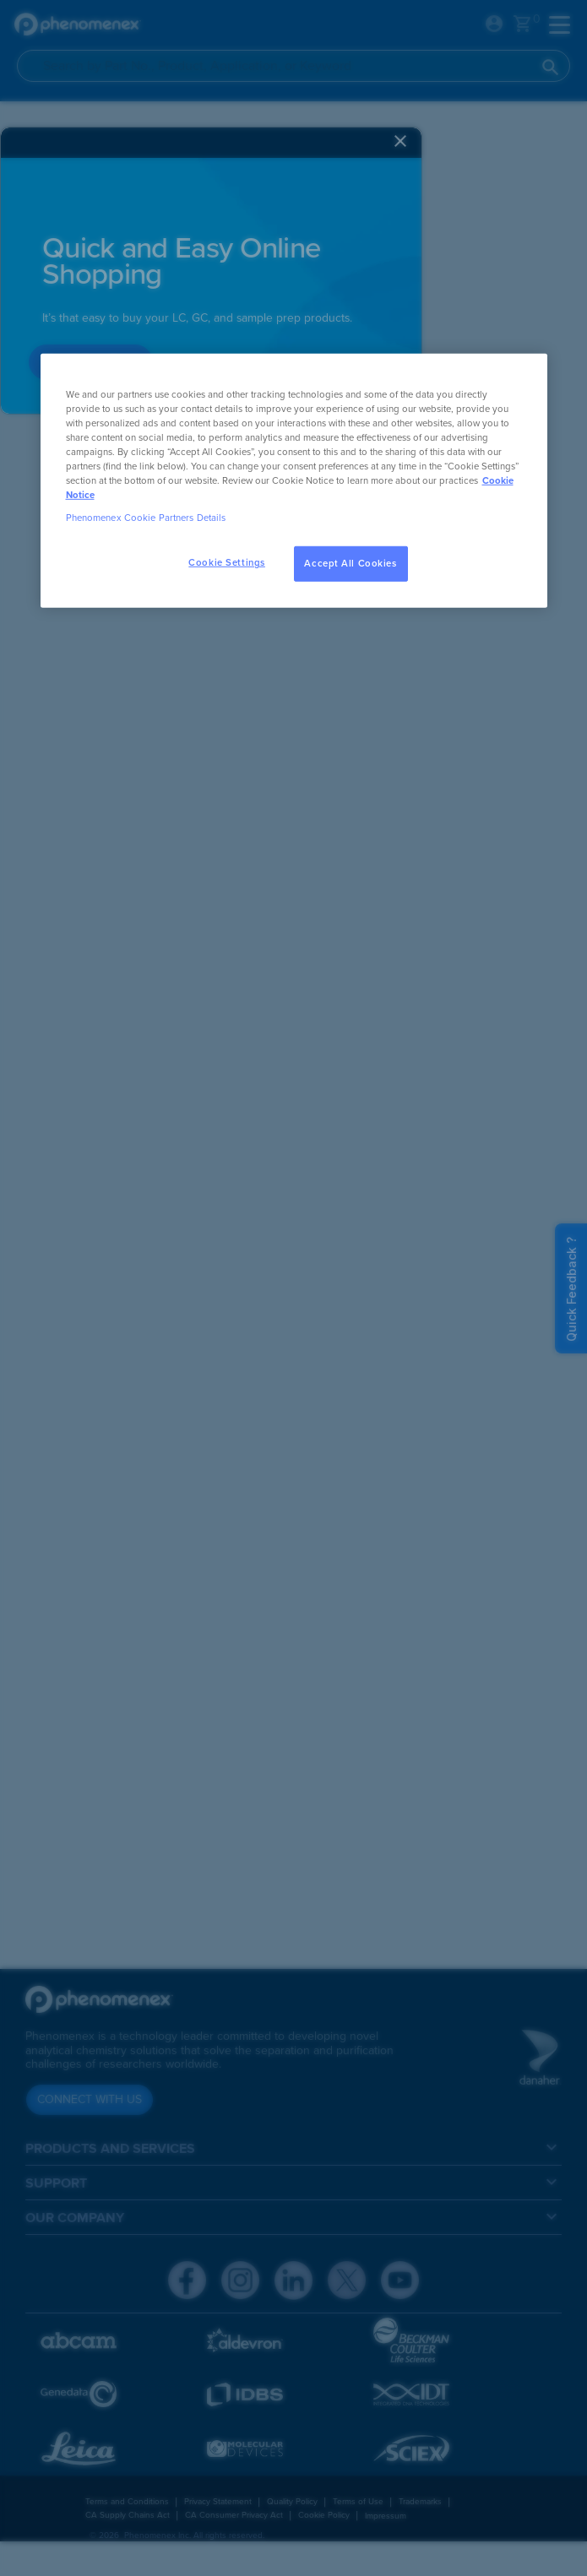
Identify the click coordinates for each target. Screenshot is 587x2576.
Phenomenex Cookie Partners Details (146, 517)
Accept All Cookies (350, 563)
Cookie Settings (226, 562)
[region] (294, 480)
